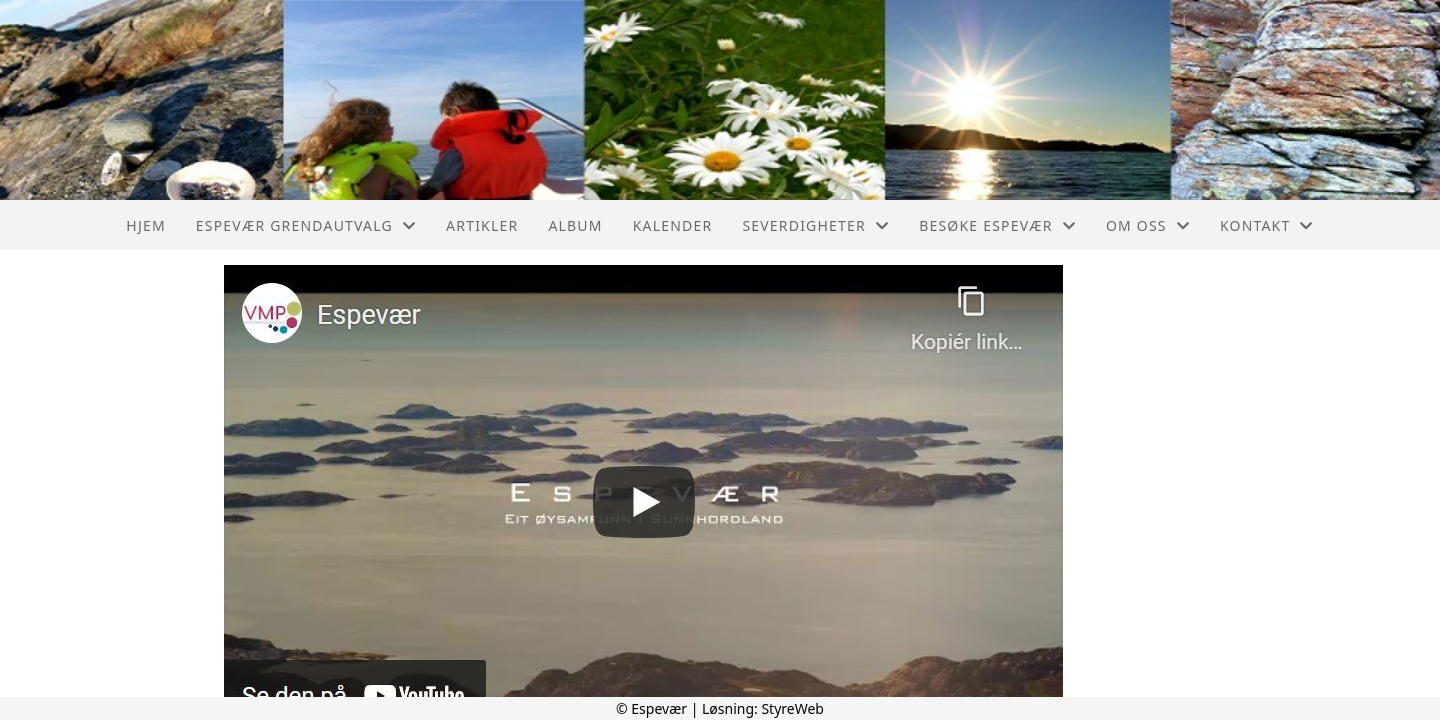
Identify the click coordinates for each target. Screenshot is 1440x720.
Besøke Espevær (997, 225)
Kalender (673, 225)
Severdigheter (815, 225)
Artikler (482, 225)
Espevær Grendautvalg (306, 225)
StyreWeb (792, 708)
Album (575, 225)
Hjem (145, 225)
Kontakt (1267, 225)
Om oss (1148, 225)
